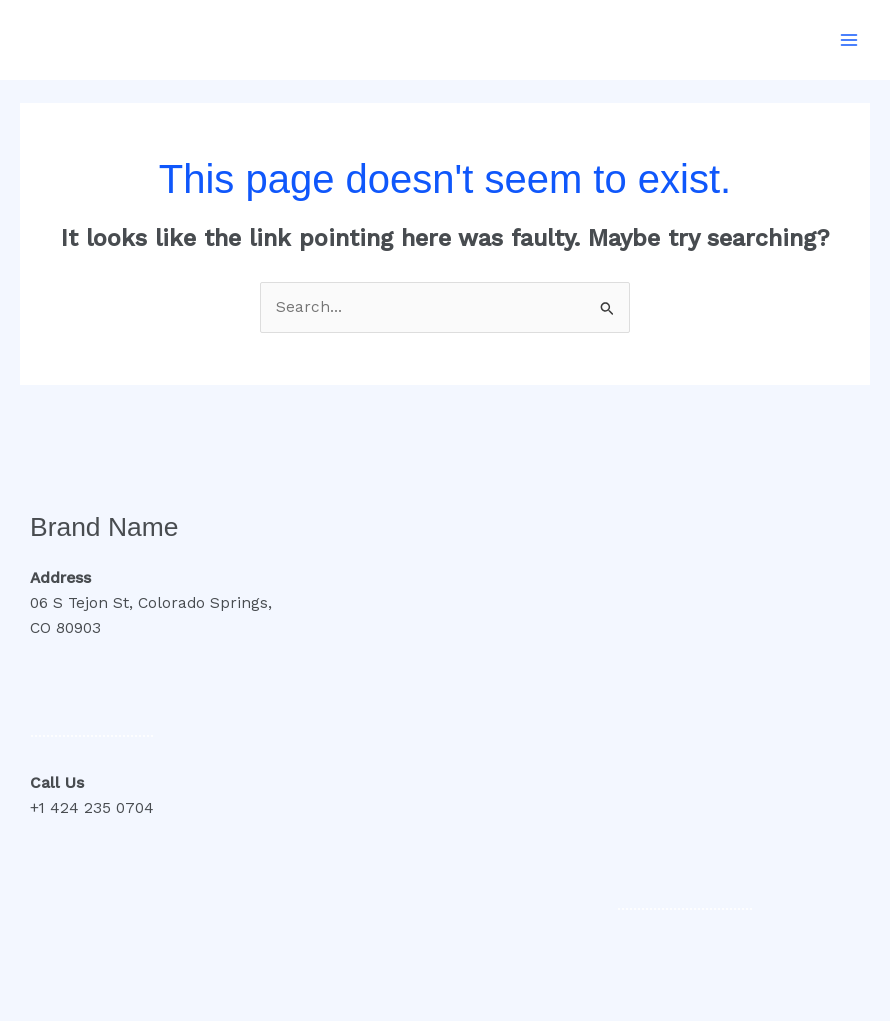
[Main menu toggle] (849, 40)
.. (150, 732)
